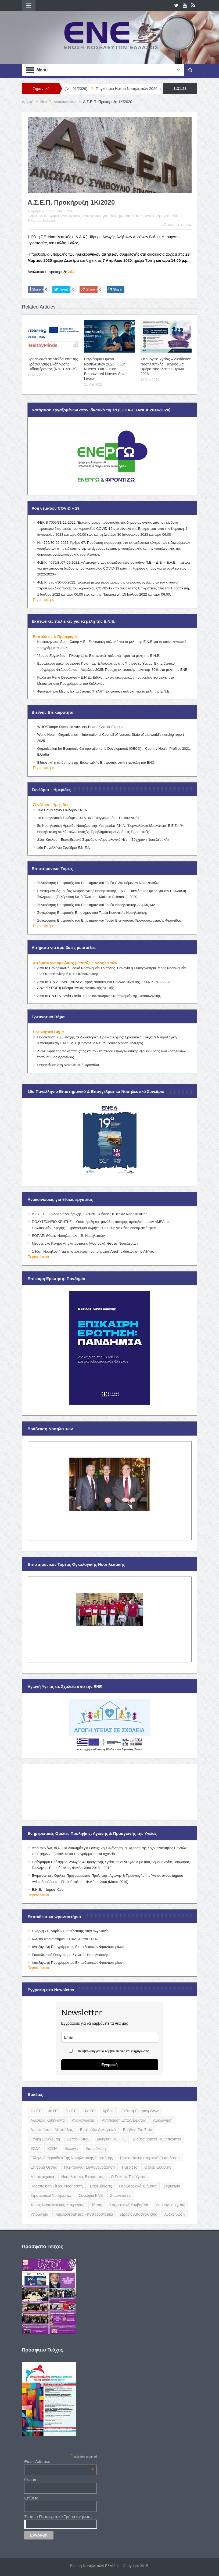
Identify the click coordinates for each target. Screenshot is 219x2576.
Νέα (135, 216)
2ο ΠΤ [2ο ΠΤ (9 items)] (36, 2111)
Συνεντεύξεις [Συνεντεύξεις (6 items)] (120, 2195)
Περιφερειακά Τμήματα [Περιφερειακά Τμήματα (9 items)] (138, 2186)
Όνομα (30, 2479)
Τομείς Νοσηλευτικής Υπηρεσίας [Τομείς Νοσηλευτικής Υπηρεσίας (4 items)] (57, 2205)
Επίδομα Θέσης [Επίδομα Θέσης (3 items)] (44, 2167)
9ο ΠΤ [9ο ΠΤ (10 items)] (71, 2111)
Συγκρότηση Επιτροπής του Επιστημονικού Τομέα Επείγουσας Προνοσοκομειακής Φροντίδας (109, 920)
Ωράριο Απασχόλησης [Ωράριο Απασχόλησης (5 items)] (138, 2214)
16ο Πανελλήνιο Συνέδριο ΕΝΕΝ (62, 810)
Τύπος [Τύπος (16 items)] (96, 2205)
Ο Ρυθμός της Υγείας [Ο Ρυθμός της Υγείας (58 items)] (128, 2177)
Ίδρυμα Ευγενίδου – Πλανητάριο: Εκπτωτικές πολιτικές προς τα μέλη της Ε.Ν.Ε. (98, 656)
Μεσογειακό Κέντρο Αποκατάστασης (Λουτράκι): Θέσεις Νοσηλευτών (85, 1243)
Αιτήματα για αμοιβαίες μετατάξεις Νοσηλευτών (75, 963)
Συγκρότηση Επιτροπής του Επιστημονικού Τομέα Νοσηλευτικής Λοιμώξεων (96, 905)
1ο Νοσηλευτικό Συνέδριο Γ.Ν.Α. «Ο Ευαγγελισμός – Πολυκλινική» (88, 818)
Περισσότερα (44, 599)
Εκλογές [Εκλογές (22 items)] (71, 2148)
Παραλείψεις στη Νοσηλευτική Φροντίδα (68, 1065)
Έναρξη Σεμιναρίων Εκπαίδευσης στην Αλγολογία (70, 1931)
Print (169, 225)
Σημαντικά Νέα (166, 216)
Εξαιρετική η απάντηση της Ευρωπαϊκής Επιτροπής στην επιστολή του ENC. (96, 762)
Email (184, 225)
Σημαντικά (147, 216)
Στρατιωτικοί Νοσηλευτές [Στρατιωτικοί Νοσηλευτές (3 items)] (51, 2195)
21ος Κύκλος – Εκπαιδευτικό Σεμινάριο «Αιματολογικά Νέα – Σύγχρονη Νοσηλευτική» (103, 840)
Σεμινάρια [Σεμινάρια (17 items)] (172, 2186)
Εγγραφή (109, 2064)
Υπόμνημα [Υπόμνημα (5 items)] (39, 2214)
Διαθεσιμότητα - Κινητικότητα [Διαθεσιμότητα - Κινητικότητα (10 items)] (157, 2139)
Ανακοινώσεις (71, 216)
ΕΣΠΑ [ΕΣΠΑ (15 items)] (52, 2148)
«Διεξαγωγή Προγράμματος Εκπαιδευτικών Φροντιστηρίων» (78, 1963)
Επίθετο (31, 2498)
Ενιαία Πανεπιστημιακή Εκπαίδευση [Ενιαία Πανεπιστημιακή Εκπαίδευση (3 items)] (150, 2158)
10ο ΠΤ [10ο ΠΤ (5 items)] (89, 2111)
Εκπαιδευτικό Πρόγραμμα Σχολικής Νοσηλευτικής (70, 1955)
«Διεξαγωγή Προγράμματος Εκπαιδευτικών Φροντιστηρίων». (78, 1947)
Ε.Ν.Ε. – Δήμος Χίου (48, 1889)
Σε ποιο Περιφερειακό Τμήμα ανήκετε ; (58, 2516)
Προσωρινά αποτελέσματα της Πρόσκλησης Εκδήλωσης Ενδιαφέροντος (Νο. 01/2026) (53, 364)
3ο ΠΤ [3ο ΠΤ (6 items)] (53, 2111)
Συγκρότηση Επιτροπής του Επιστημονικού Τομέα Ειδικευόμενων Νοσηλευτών (98, 883)
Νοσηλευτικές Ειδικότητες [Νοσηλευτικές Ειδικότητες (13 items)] (82, 2177)
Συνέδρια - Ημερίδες (51, 805)
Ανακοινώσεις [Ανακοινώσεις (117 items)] (83, 2120)
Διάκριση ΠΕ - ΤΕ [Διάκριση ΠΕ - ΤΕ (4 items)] (111, 2139)
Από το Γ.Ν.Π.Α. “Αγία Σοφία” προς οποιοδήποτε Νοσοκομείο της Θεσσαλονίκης (99, 996)
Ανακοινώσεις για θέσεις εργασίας (106, 216)
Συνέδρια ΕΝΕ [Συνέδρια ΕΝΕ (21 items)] (91, 2195)
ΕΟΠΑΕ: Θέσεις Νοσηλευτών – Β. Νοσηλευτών (68, 1236)
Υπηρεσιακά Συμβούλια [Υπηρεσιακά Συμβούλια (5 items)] (128, 2205)
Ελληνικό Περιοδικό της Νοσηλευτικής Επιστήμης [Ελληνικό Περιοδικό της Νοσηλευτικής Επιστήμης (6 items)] (72, 2158)
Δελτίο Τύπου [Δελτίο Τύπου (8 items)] (78, 2139)
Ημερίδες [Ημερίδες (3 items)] (129, 2167)
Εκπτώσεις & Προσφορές (55, 637)
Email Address (59, 2461)
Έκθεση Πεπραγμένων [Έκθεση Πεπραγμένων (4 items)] (140, 2111)
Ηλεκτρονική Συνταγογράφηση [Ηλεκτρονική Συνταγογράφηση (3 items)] (89, 2167)
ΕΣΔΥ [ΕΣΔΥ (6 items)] (35, 2148)
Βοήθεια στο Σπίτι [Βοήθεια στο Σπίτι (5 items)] (137, 2130)
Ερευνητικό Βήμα (48, 1032)
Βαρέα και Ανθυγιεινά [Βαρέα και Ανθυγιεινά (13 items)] (98, 2130)
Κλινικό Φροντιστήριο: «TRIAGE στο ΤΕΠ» (65, 1939)
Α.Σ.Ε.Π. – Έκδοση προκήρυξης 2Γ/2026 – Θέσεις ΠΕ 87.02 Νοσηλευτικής (89, 1214)
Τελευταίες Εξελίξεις (42, 220)
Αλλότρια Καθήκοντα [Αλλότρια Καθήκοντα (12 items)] (48, 2120)
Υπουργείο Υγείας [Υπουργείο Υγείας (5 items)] (170, 2205)
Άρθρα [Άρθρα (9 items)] (108, 2111)
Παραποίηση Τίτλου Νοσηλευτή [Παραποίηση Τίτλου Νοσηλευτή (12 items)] (57, 2186)
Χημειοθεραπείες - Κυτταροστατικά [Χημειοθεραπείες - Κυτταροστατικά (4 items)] (84, 2214)
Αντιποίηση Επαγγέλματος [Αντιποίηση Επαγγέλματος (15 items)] (124, 2120)
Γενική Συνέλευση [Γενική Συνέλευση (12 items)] (45, 2139)
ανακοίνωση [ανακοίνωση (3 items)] (174, 2214)
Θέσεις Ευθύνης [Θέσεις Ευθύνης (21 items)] (157, 2167)
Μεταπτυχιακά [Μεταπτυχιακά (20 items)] (42, 2177)
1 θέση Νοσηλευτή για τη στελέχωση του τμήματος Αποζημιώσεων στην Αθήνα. (93, 1251)
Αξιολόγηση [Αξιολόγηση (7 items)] (163, 2120)
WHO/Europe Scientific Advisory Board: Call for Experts (80, 727)
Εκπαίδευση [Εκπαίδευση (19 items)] (96, 2148)
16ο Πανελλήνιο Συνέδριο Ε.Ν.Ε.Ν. (64, 848)
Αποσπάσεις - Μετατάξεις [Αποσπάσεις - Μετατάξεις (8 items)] (52, 2130)
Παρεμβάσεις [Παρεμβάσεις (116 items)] (101, 2186)
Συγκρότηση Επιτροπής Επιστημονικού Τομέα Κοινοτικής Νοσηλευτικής (92, 913)
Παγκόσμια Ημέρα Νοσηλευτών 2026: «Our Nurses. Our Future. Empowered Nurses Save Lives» (105, 369)
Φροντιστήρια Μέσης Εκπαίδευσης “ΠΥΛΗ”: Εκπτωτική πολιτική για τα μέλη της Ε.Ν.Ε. (104, 691)
